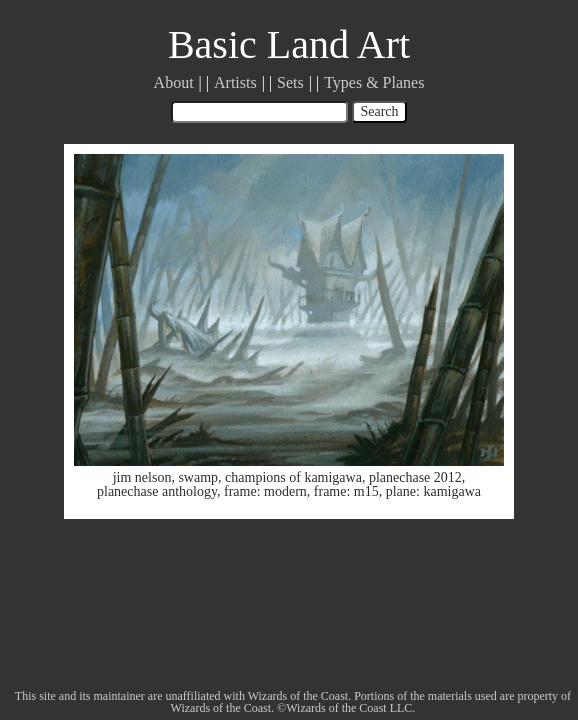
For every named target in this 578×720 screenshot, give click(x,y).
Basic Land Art (289, 44)
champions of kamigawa (293, 477)
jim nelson (142, 477)
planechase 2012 (415, 477)
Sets (290, 82)
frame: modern (265, 491)
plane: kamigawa (433, 491)
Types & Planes (374, 82)
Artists (235, 82)
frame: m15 (346, 491)
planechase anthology (157, 491)
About (174, 82)
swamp (198, 477)
